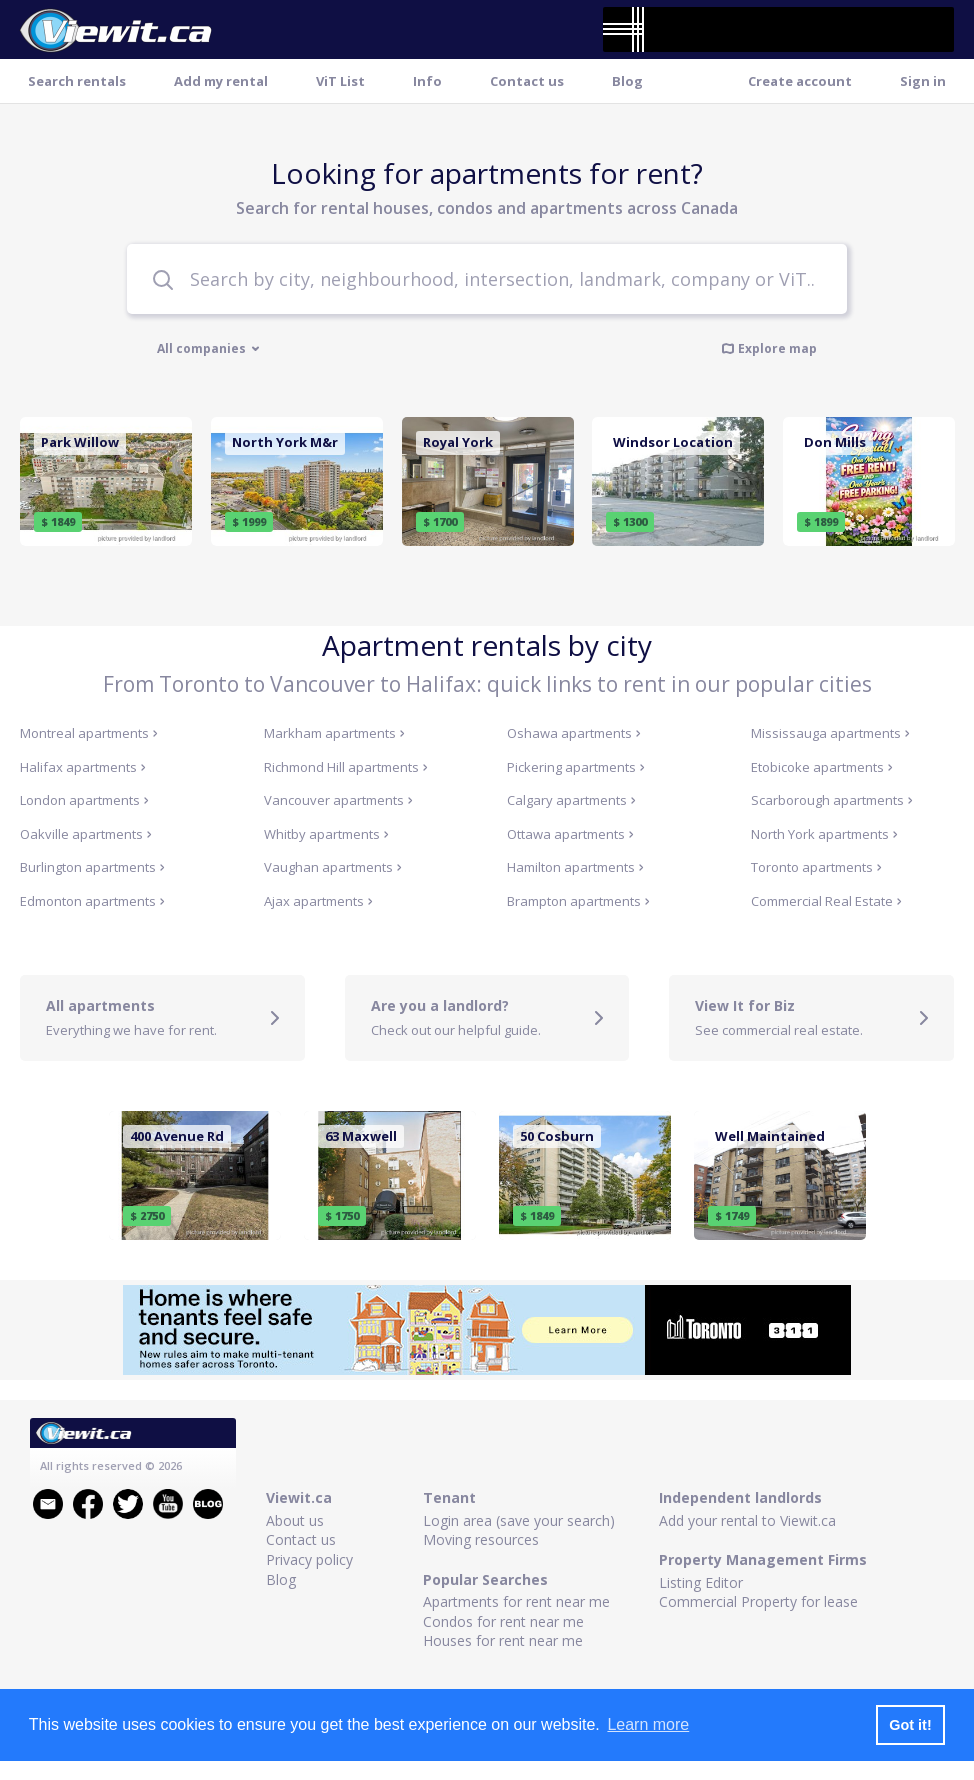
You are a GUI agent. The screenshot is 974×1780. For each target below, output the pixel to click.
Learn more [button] (648, 1724)
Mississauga (830, 733)
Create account (800, 81)
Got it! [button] (910, 1725)
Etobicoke (822, 767)
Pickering (576, 767)
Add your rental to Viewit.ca (747, 1520)
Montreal (89, 733)
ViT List (340, 81)
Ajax (318, 901)
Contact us (527, 81)
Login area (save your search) (519, 1520)
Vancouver (338, 800)
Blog (627, 81)
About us (295, 1520)
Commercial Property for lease (758, 1601)
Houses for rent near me (503, 1640)
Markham (334, 733)
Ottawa (570, 834)
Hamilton (575, 867)
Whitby (326, 834)
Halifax (83, 767)
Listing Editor (701, 1582)
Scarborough (832, 800)
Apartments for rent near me (516, 1601)
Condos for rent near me (503, 1621)
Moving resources (481, 1539)
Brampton (578, 901)
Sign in (923, 81)
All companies (208, 349)
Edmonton (92, 901)
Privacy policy (309, 1559)
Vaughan (333, 867)
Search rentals (77, 81)
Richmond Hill (346, 767)
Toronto (816, 867)
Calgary (571, 800)
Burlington (92, 867)
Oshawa (574, 733)
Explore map (769, 348)
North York (824, 834)
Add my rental (221, 81)
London (84, 800)
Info (427, 81)
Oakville (86, 834)
